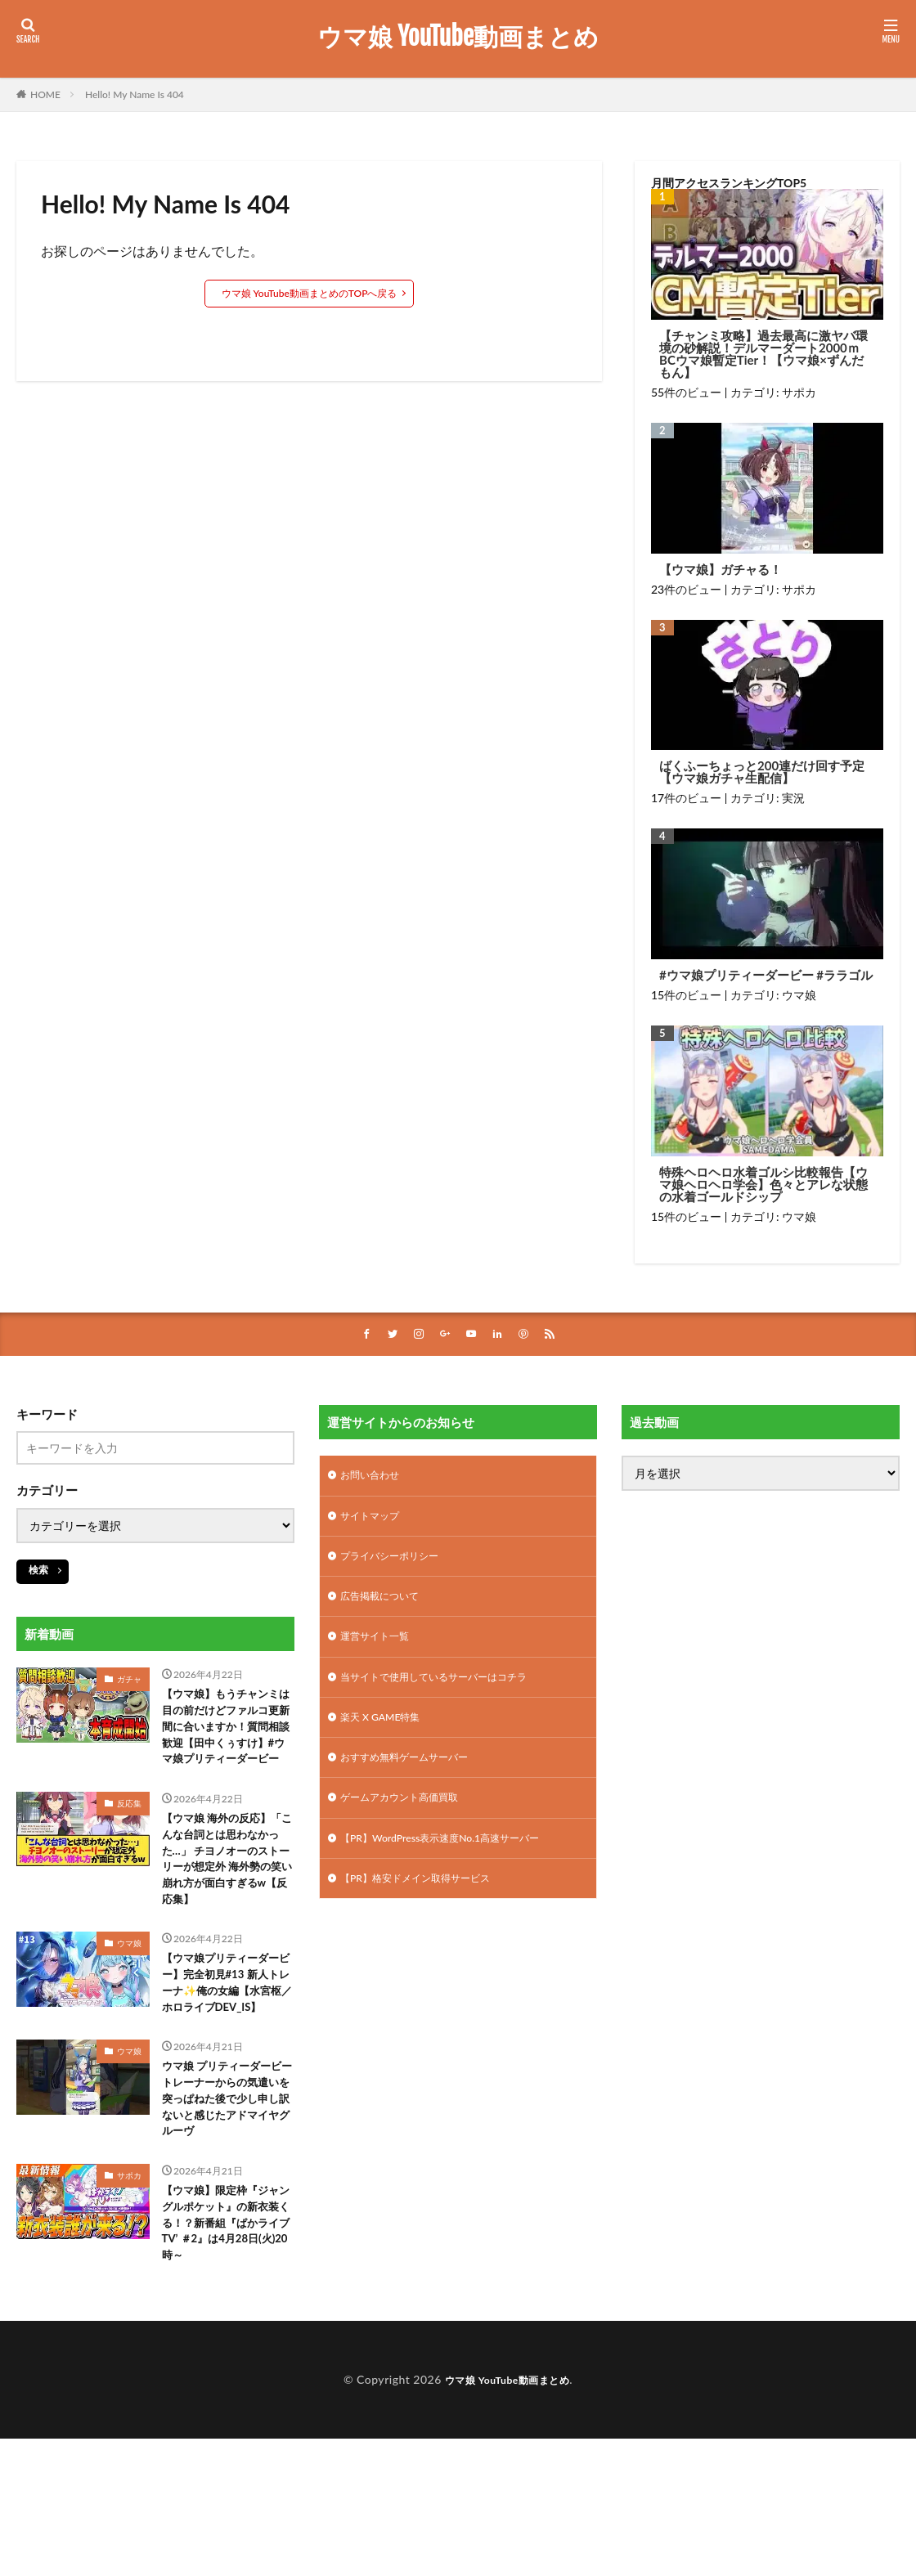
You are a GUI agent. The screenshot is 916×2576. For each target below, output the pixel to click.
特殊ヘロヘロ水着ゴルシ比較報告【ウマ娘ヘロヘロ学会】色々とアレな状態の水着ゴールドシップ (763, 1184)
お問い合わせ (374, 1478)
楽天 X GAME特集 (386, 1733)
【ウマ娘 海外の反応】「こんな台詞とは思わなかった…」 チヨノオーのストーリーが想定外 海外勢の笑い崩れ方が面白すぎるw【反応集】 (225, 1905)
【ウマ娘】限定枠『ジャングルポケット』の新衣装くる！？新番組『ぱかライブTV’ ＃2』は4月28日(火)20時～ (225, 2348)
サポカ (799, 392)
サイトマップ (374, 1521)
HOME (45, 94)
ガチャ (129, 1680)
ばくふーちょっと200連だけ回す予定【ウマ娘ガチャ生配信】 (761, 772)
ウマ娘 (799, 995)
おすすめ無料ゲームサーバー (414, 1776)
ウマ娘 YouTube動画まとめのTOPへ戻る (309, 293)
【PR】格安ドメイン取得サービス (427, 1903)
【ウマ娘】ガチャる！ (720, 569)
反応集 (129, 1834)
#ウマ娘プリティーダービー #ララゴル (766, 975)
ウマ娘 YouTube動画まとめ (458, 37)
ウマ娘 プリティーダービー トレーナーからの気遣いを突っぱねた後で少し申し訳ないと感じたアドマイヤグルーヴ (225, 2204)
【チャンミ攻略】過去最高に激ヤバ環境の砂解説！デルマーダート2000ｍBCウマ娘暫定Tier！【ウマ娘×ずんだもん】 (763, 354)
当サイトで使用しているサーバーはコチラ (449, 1691)
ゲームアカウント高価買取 (409, 1818)
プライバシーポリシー (397, 1563)
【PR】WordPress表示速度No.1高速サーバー (455, 1861)
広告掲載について (386, 1606)
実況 (793, 798)
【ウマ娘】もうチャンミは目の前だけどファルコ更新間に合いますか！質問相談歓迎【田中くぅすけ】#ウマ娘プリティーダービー (227, 1743)
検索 (38, 1571)
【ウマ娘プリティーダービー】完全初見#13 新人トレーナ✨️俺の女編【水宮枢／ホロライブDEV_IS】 (225, 2060)
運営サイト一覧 (380, 1648)
